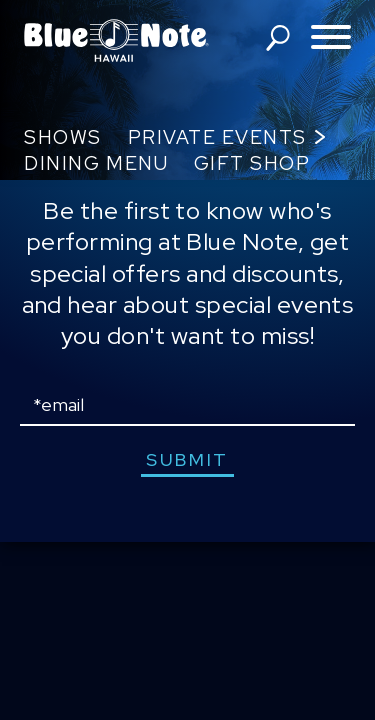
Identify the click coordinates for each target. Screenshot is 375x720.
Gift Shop (252, 163)
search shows (278, 38)
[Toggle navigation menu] (331, 38)
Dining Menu (96, 163)
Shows (63, 137)
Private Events (217, 137)
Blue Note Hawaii (116, 40)
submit (187, 459)
